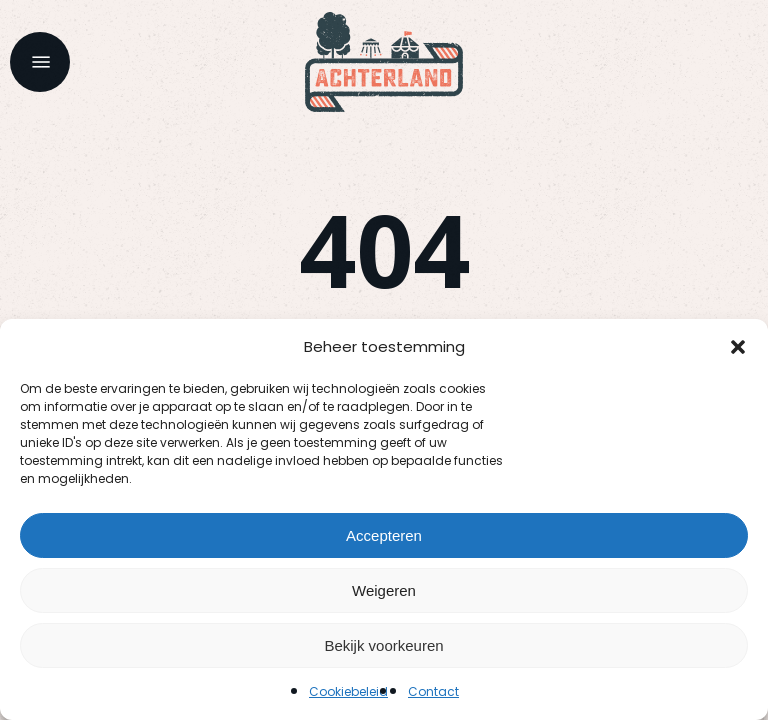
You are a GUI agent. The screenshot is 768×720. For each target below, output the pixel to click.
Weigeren (384, 590)
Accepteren (384, 535)
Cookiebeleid (348, 691)
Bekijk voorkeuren (383, 645)
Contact (433, 691)
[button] (738, 347)
